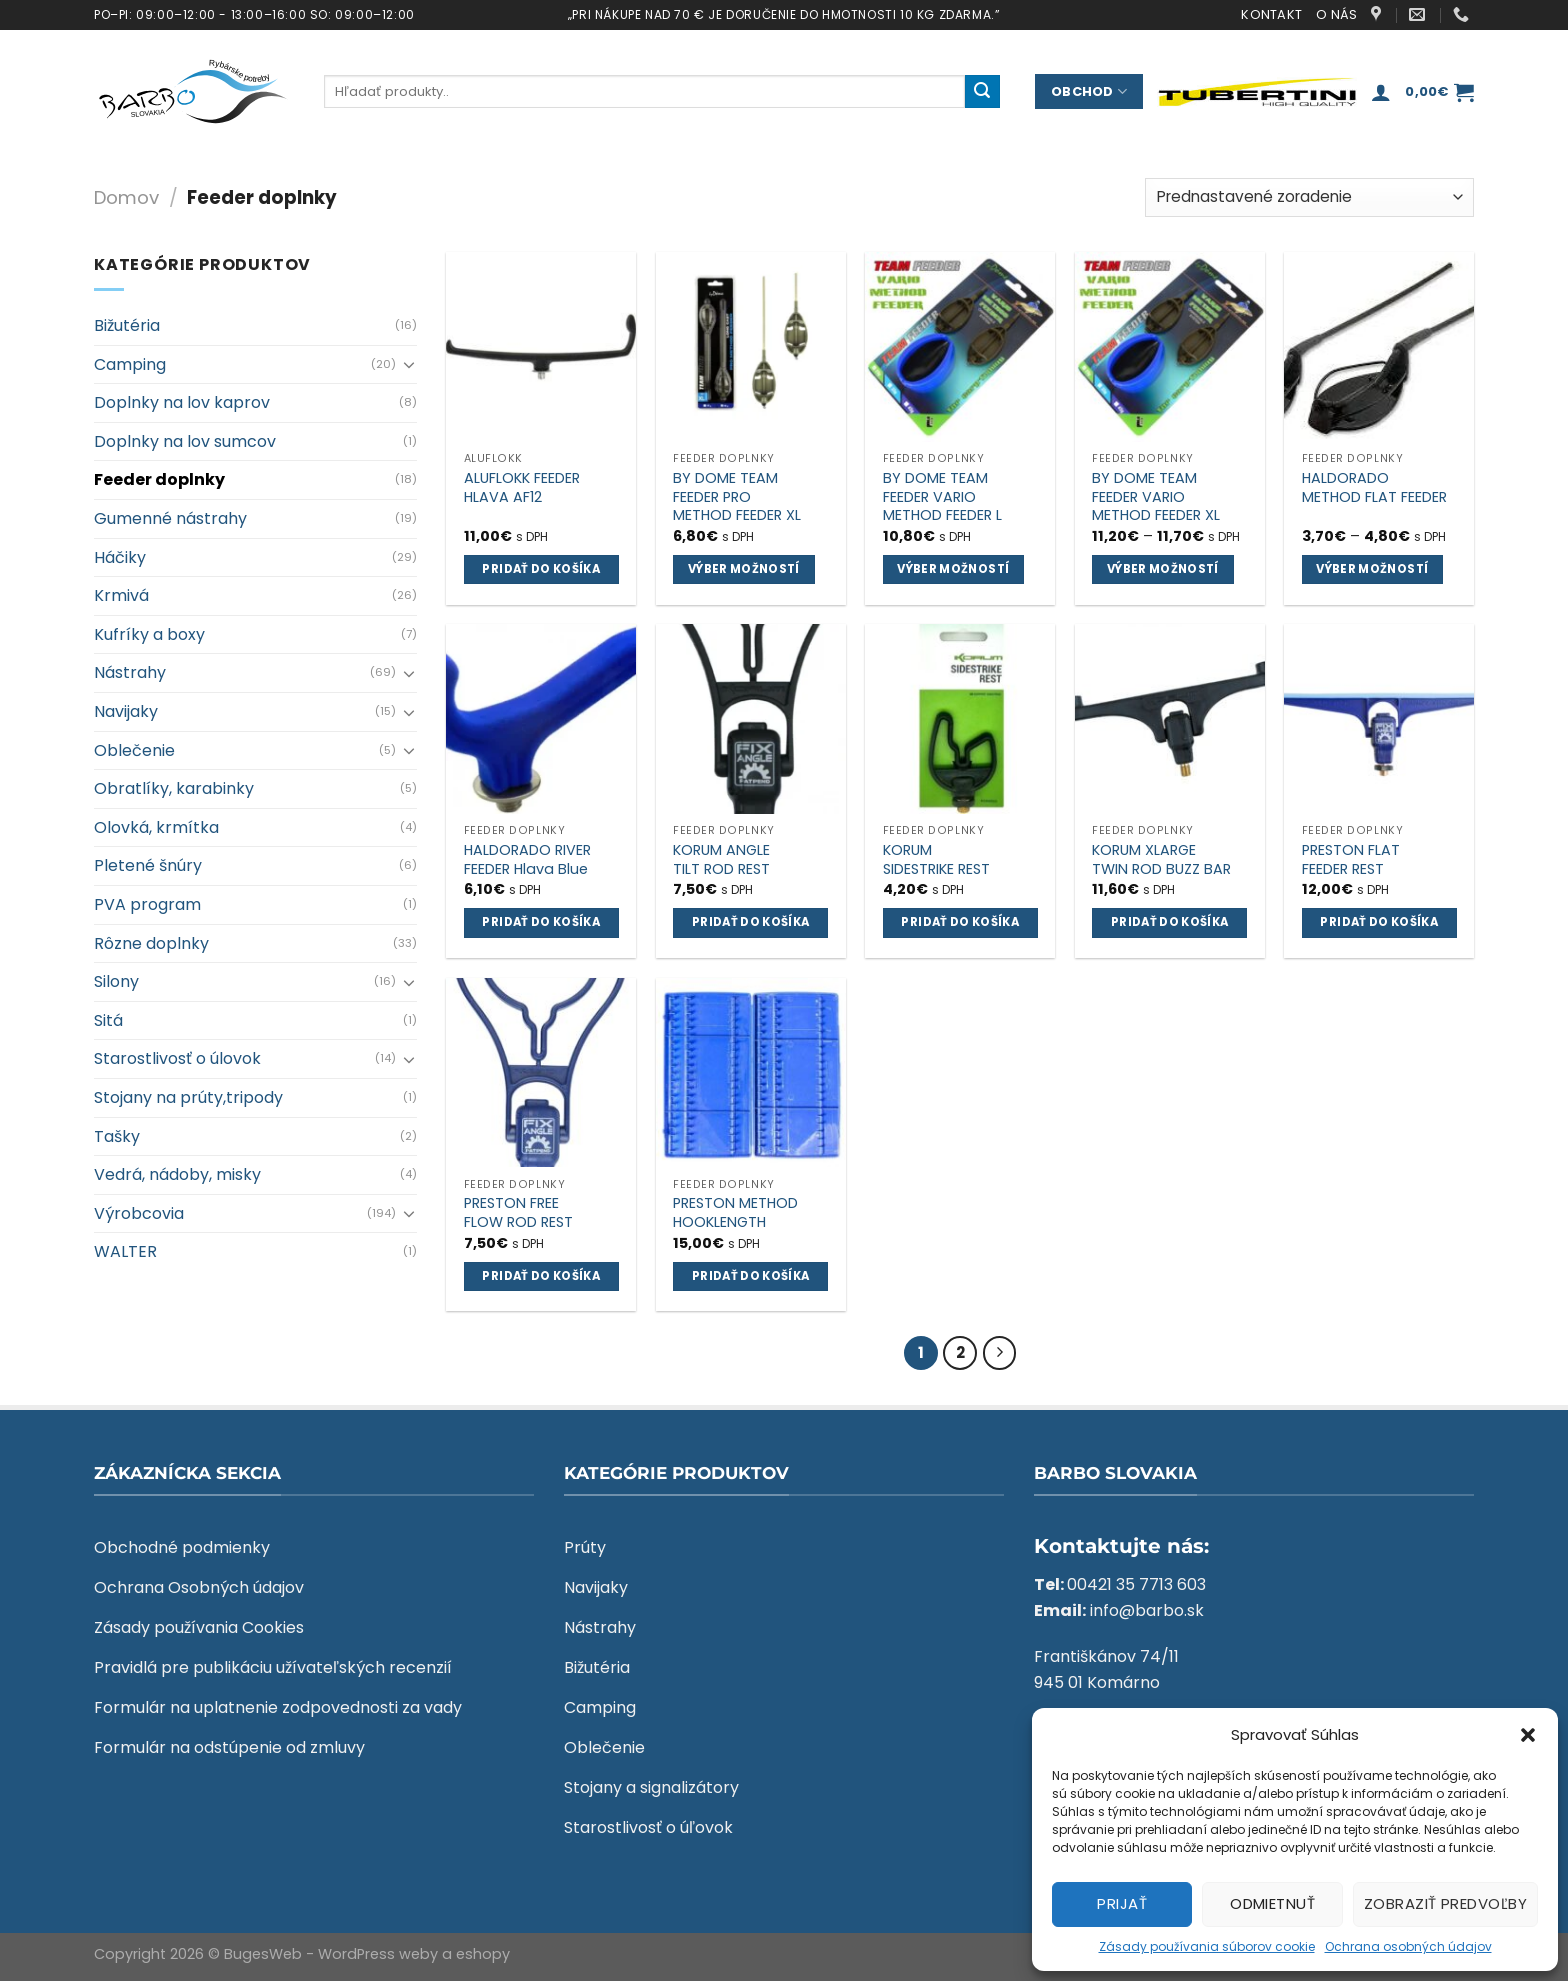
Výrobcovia (139, 1213)
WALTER (125, 1251)
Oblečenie (134, 750)
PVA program (147, 904)
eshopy (483, 1954)
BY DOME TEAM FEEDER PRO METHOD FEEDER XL (737, 497)
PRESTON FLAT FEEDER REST (1351, 859)
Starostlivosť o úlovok (177, 1058)
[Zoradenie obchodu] (1309, 197)
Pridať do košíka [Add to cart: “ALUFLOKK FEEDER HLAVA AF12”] (541, 569)
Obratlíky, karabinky (174, 788)
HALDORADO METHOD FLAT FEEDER (1374, 487)
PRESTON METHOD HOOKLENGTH (735, 1212)
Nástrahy (130, 672)
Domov (126, 197)
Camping (130, 364)
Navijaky (126, 711)
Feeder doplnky (159, 479)
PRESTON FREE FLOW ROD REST (518, 1212)
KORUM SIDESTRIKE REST (936, 859)
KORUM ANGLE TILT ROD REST (721, 859)
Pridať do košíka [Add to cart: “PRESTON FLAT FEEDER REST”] (1379, 922)
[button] (1528, 1735)
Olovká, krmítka (156, 827)
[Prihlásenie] (1381, 92)
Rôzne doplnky (151, 943)
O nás (1336, 14)
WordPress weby (378, 1954)
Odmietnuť (1272, 1903)
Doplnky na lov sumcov (185, 441)
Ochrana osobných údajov (1408, 1946)
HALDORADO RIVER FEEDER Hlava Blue (527, 859)
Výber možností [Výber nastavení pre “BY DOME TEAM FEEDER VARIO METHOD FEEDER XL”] (1163, 569)
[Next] (1000, 1353)
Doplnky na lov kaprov (182, 402)
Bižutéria (127, 325)
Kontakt (1271, 14)
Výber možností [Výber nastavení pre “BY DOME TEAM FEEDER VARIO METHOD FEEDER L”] (953, 569)
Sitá (108, 1020)
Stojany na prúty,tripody (188, 1097)
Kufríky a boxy (149, 634)
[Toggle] (409, 364)
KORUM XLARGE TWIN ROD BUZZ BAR (1161, 859)
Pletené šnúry (148, 865)
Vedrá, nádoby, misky (177, 1174)
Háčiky (120, 557)
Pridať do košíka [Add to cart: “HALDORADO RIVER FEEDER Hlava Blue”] (541, 922)
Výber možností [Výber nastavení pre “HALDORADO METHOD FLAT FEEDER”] (1372, 569)
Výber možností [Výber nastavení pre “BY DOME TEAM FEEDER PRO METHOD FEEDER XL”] (744, 569)
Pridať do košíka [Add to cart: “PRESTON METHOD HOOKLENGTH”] (751, 1276)
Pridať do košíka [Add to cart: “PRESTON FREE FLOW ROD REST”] (541, 1276)
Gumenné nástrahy (170, 518)
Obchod (1089, 91)
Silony (116, 981)
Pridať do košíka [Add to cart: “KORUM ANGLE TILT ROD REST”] (751, 922)
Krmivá (121, 595)
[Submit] (982, 92)
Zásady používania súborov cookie (1207, 1946)
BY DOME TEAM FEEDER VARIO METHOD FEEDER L (942, 497)
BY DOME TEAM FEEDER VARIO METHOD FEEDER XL (1156, 497)
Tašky (117, 1136)
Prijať (1122, 1903)
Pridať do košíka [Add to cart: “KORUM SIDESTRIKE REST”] (960, 922)
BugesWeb (263, 1954)
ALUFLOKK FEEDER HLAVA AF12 (522, 487)
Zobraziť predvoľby (1445, 1903)
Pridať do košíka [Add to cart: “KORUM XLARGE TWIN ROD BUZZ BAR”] (1170, 922)
